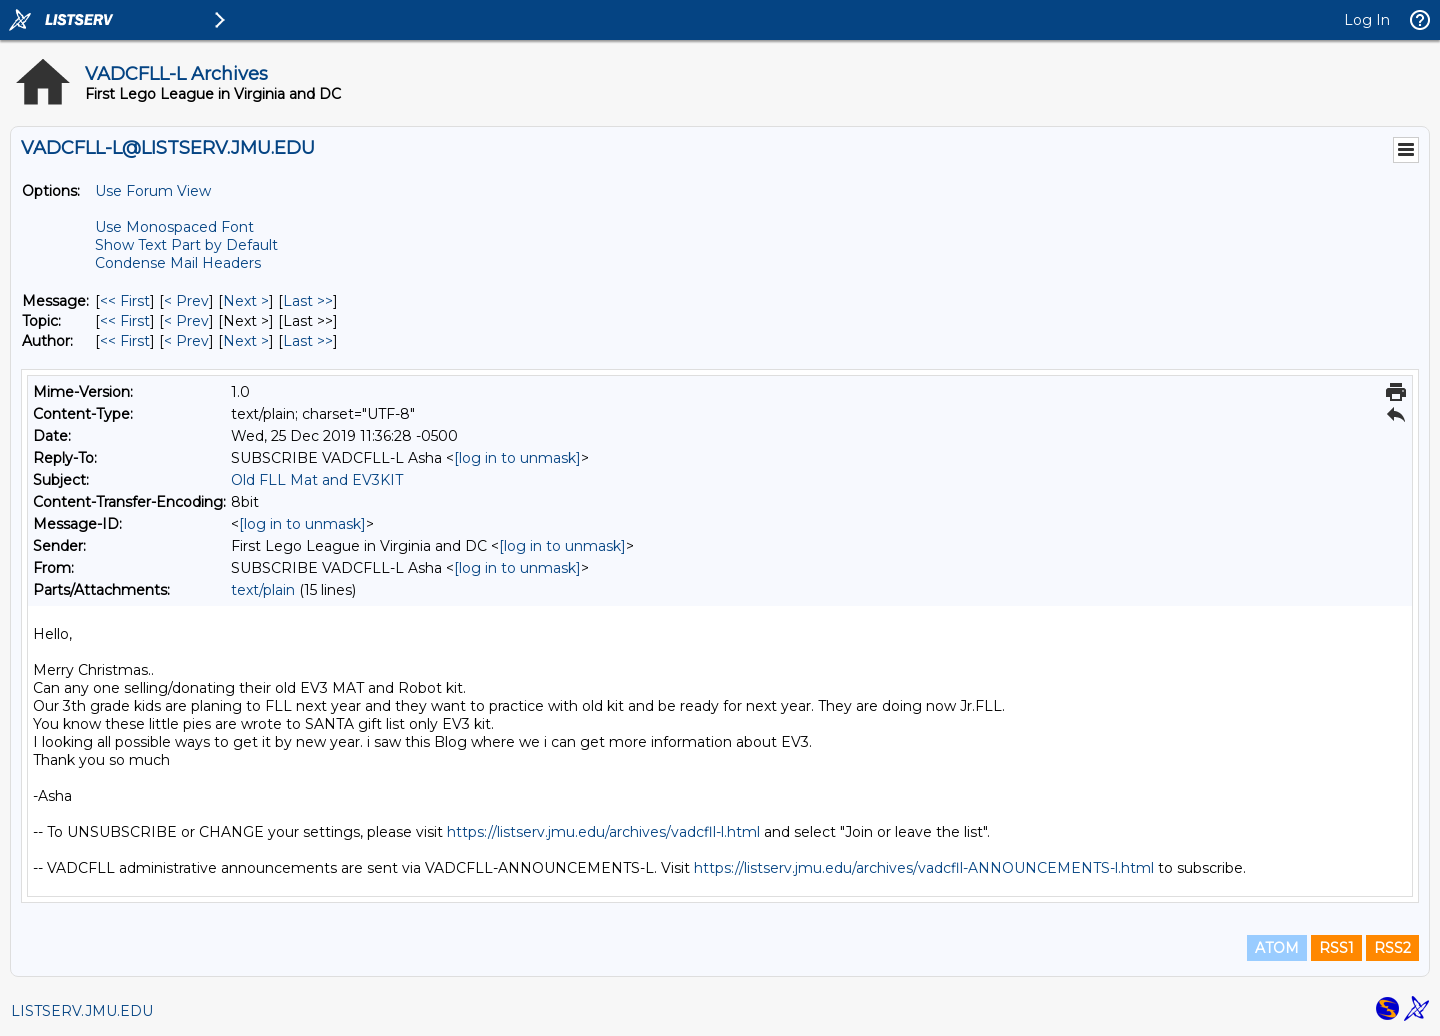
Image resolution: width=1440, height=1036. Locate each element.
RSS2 (1392, 948)
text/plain (263, 590)
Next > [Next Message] (246, 301)
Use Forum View (153, 191)
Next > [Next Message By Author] (246, 341)
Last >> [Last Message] (308, 301)
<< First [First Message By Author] (125, 341)
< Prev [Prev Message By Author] (186, 341)
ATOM (1277, 948)
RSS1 (1336, 948)
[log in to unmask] (517, 458)
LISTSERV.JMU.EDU (82, 1011)
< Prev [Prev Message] (186, 301)
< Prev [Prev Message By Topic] (186, 321)
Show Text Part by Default (186, 245)
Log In (1367, 20)
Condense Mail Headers (178, 263)
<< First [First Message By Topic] (125, 321)
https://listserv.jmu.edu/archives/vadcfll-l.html (603, 832)
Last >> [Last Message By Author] (308, 341)
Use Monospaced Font (174, 227)
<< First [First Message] (125, 301)
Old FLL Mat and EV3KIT (317, 480)
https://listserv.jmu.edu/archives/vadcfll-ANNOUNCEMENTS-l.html (924, 868)
